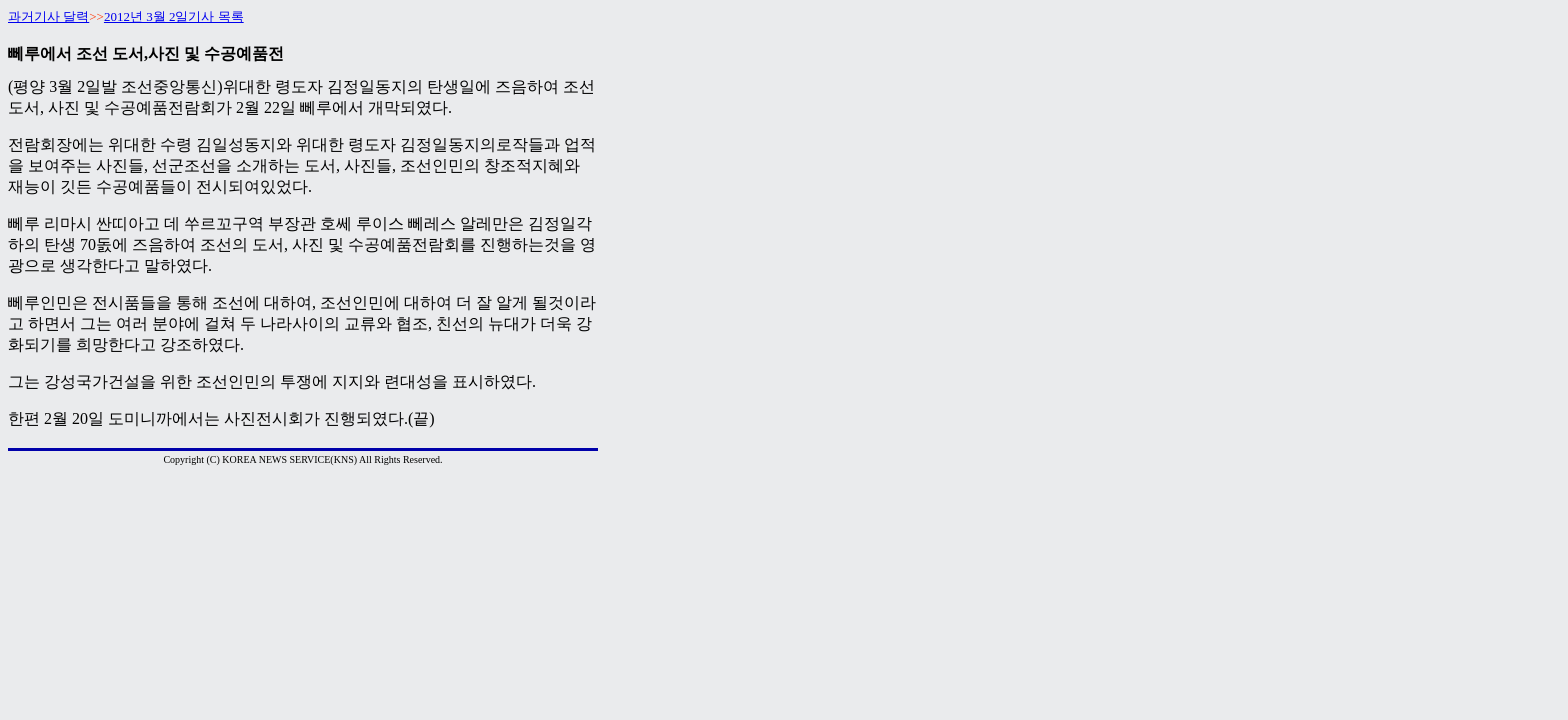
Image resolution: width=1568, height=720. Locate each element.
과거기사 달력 (48, 16)
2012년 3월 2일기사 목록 (174, 16)
